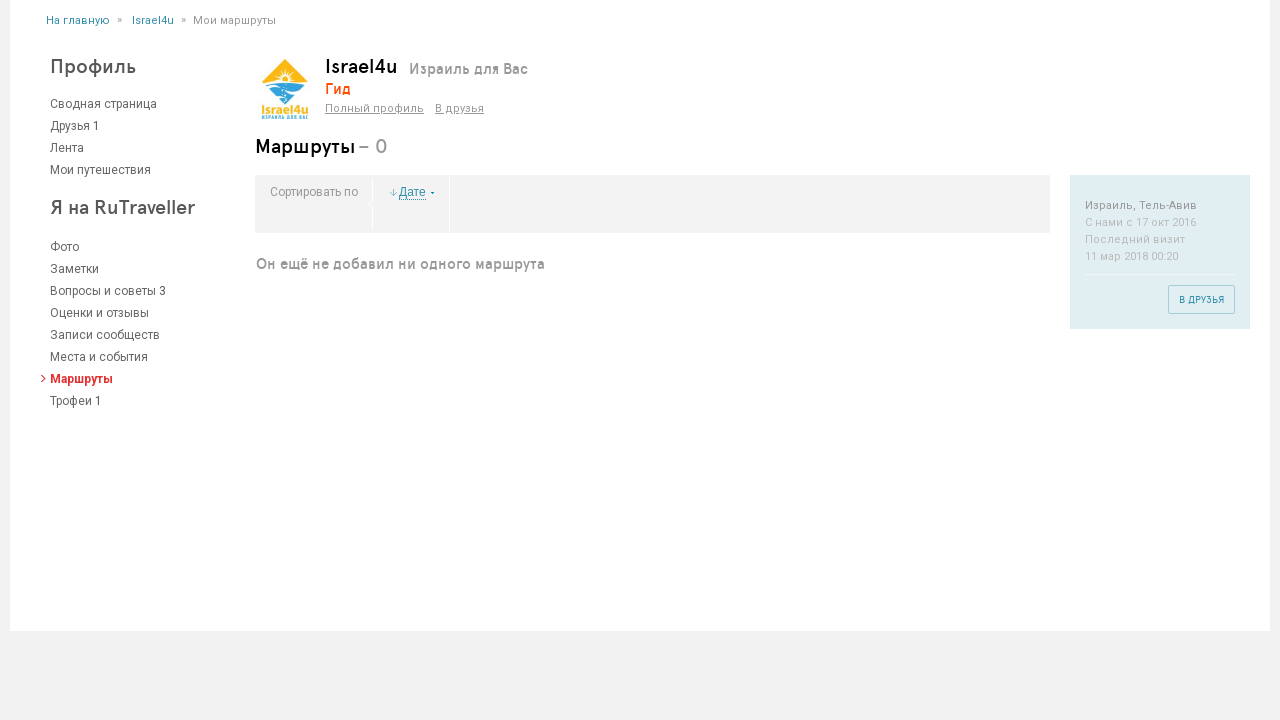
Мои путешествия (100, 170)
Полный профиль (374, 108)
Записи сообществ (105, 335)
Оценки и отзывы (99, 313)
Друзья (70, 126)
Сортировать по (314, 192)
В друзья (459, 108)
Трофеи (71, 401)
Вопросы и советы (103, 291)
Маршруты (81, 379)
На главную (78, 20)
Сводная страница (103, 104)
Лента (67, 148)
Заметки (74, 269)
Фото (64, 247)
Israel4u (153, 20)
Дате (412, 192)
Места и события (99, 357)
